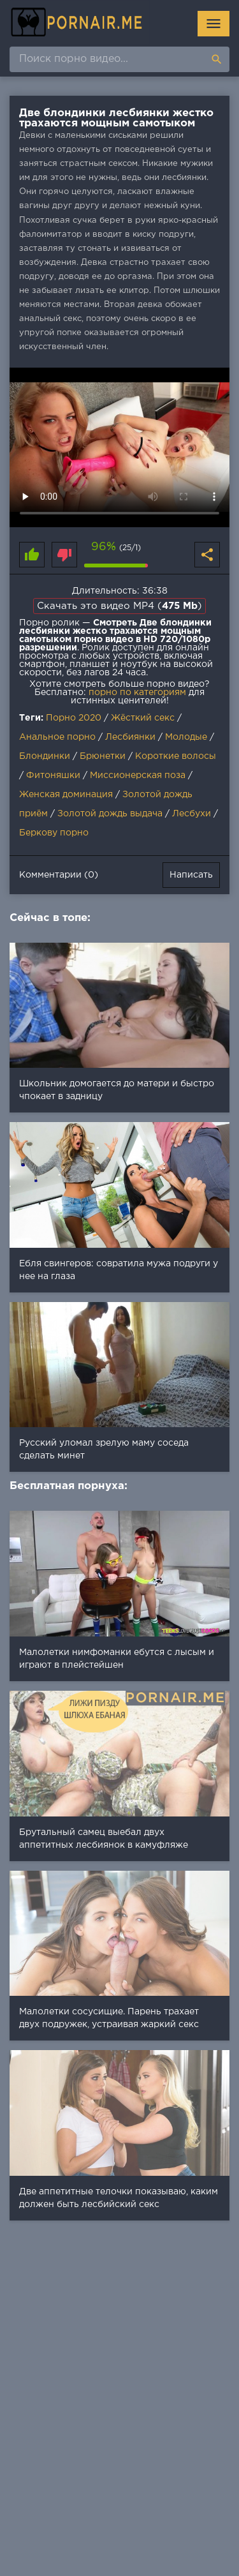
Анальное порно (57, 737)
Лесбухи (191, 814)
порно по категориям (137, 692)
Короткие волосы (175, 756)
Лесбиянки (130, 737)
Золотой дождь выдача (110, 814)
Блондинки (44, 756)
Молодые (186, 737)
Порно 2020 (73, 718)
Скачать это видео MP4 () (119, 606)
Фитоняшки (53, 775)
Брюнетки (103, 756)
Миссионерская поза (137, 775)
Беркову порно (54, 833)
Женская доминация (66, 794)
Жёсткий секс (143, 718)
